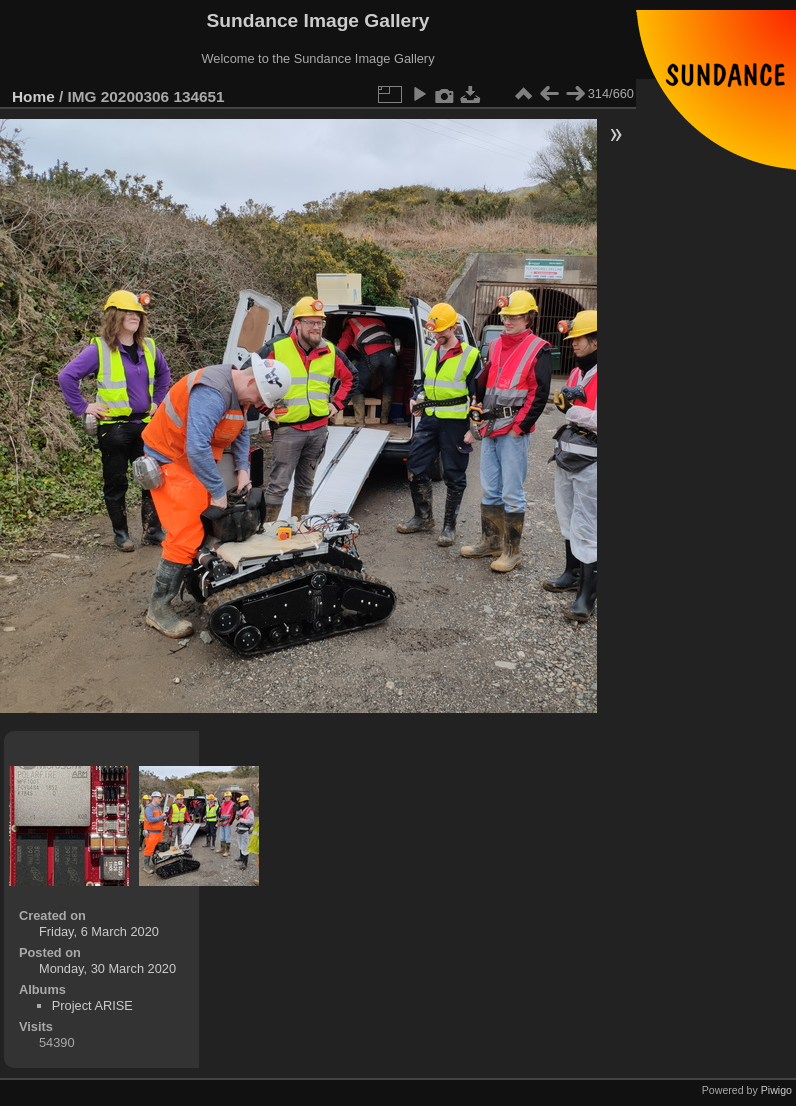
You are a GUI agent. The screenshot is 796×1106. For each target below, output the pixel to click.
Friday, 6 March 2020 (99, 931)
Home (33, 96)
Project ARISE (92, 1005)
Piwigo (776, 1090)
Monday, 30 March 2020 (107, 968)
